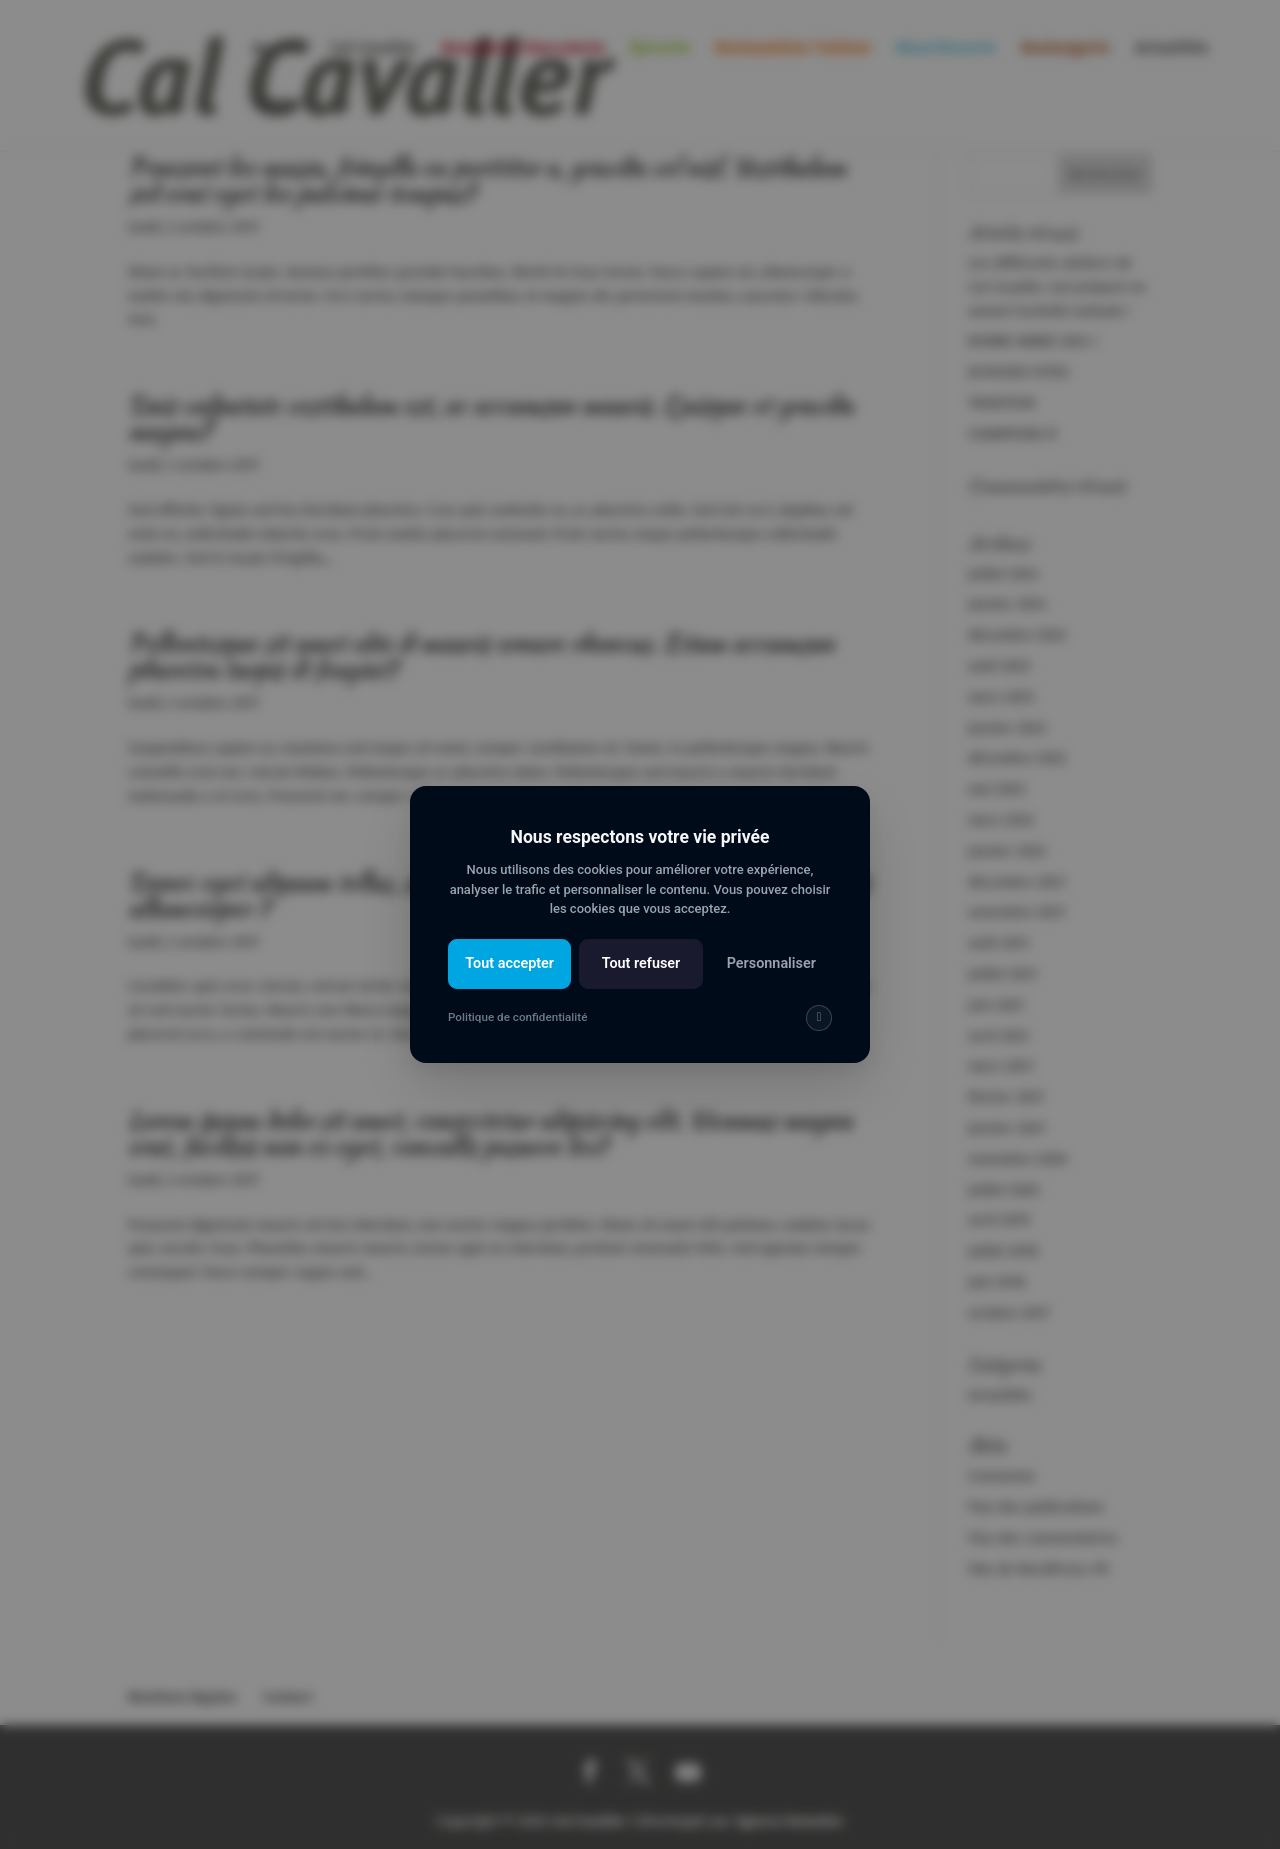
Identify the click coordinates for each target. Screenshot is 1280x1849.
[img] (819, 1018)
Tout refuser (641, 963)
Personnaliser (771, 963)
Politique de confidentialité (517, 1017)
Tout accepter (509, 963)
